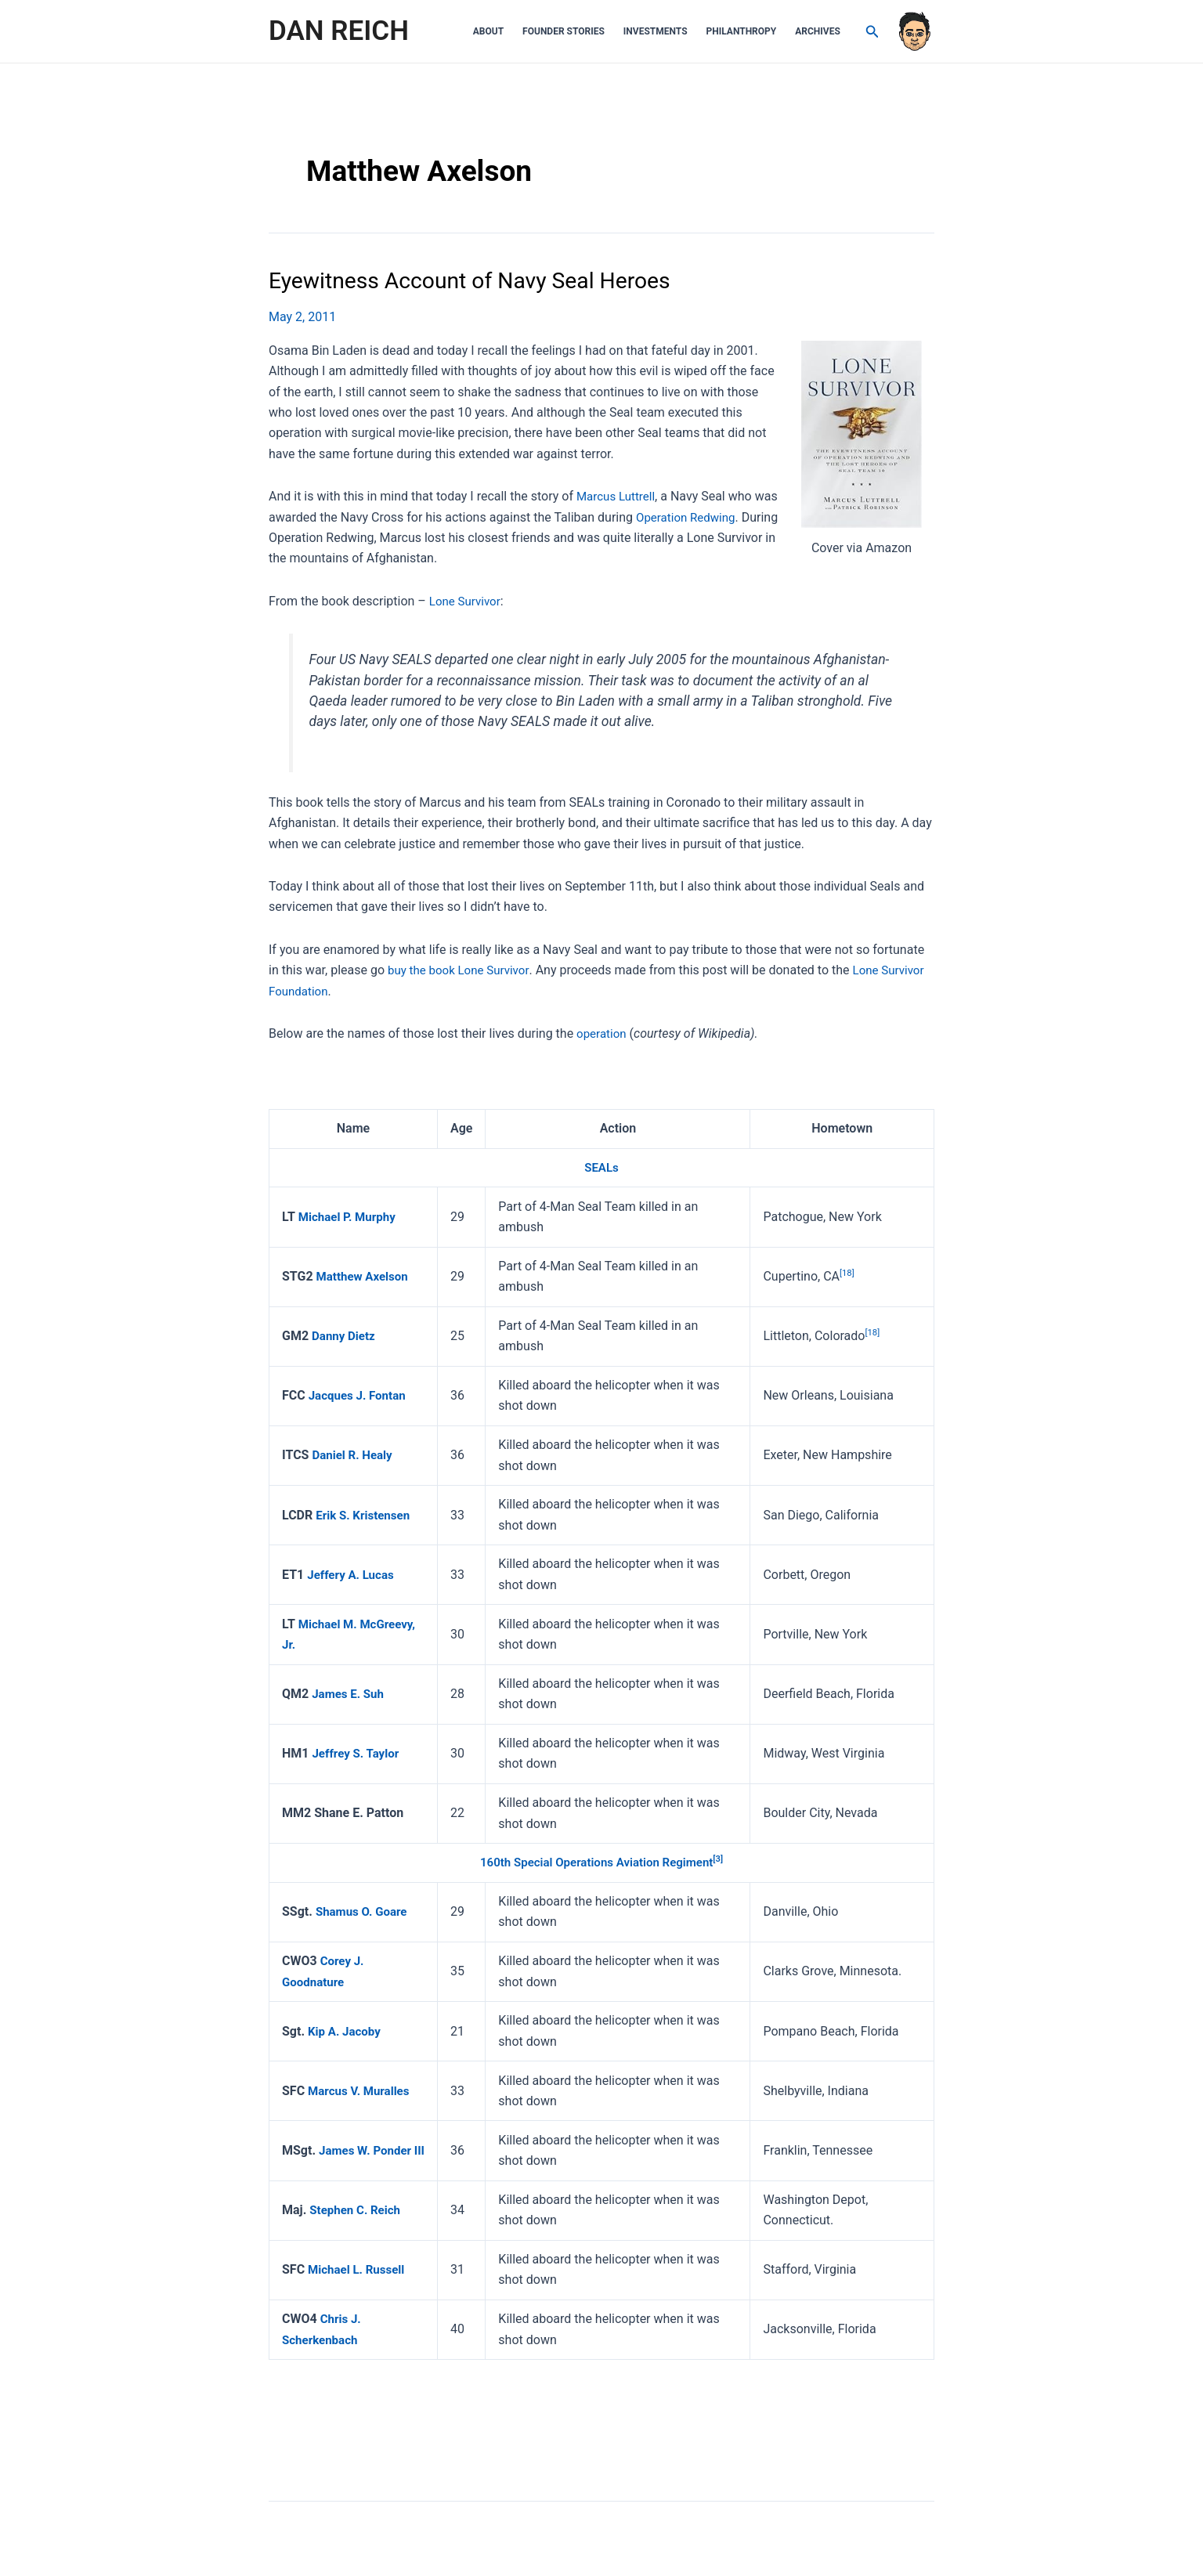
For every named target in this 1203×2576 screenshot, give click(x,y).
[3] (725, 1858)
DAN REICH (339, 31)
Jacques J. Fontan (360, 1395)
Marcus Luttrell (617, 496)
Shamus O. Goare (364, 1911)
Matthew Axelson (365, 1275)
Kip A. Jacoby (346, 2030)
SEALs (601, 1166)
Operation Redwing (688, 516)
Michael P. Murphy (350, 1216)
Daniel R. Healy (354, 1454)
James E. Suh (350, 1692)
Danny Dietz (345, 1335)
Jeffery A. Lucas (353, 1573)
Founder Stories (563, 31)
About (488, 31)
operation (603, 1032)
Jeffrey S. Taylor (358, 1752)
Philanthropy (741, 31)
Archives (817, 31)
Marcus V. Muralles (362, 2090)
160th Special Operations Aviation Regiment (596, 1862)
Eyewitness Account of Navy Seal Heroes (482, 280)
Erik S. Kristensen (365, 1514)
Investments (655, 31)
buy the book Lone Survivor (462, 970)
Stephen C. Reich (357, 2209)
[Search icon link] (872, 32)
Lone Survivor (467, 600)
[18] (849, 1271)
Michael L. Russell (359, 2268)
